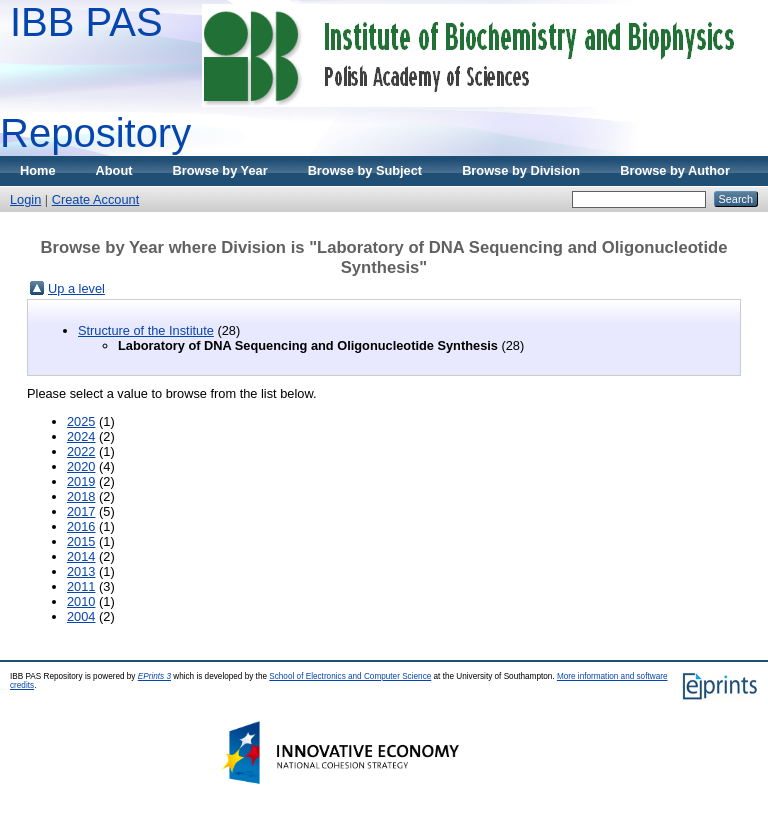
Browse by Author (675, 170)
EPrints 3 (154, 676)
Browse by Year (220, 170)
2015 (81, 541)
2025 (81, 421)
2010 (81, 601)
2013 (81, 571)
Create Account (96, 199)
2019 (81, 481)
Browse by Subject (365, 170)
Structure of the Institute (146, 330)
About (114, 170)
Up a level (76, 288)
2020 (81, 466)
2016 (81, 526)
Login (25, 199)
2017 (81, 511)
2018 (81, 496)
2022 (81, 451)
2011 (81, 586)
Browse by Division (521, 170)
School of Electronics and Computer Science (350, 676)
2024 (81, 436)
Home (38, 170)
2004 (81, 616)
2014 (81, 556)
